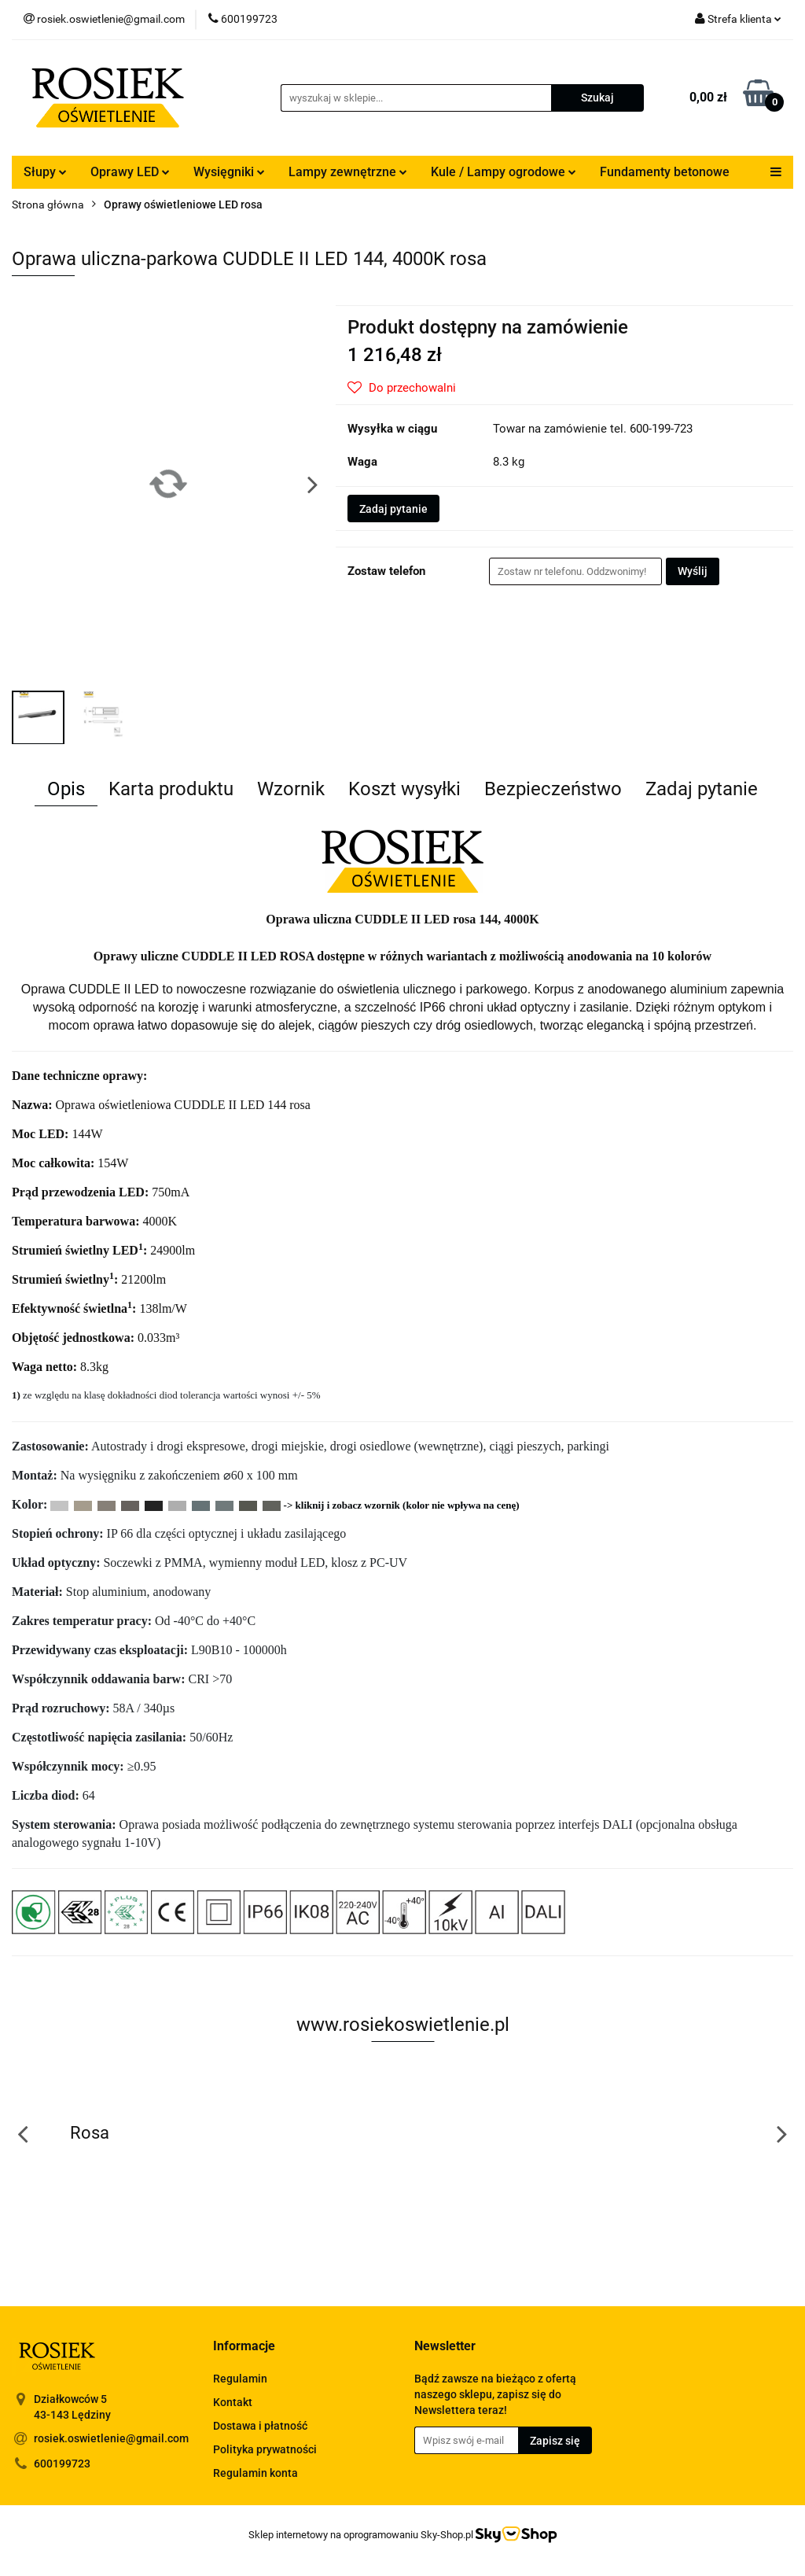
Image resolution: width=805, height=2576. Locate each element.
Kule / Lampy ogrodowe (503, 171)
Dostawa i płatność (260, 2425)
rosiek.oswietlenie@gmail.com (111, 2438)
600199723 (62, 2463)
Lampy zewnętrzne (348, 171)
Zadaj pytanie (393, 509)
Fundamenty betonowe (665, 171)
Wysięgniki (229, 171)
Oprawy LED (130, 171)
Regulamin (240, 2378)
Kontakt (232, 2402)
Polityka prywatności (265, 2449)
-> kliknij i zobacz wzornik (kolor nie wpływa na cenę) (402, 1505)
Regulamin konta (255, 2473)
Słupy (45, 171)
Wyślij (693, 571)
